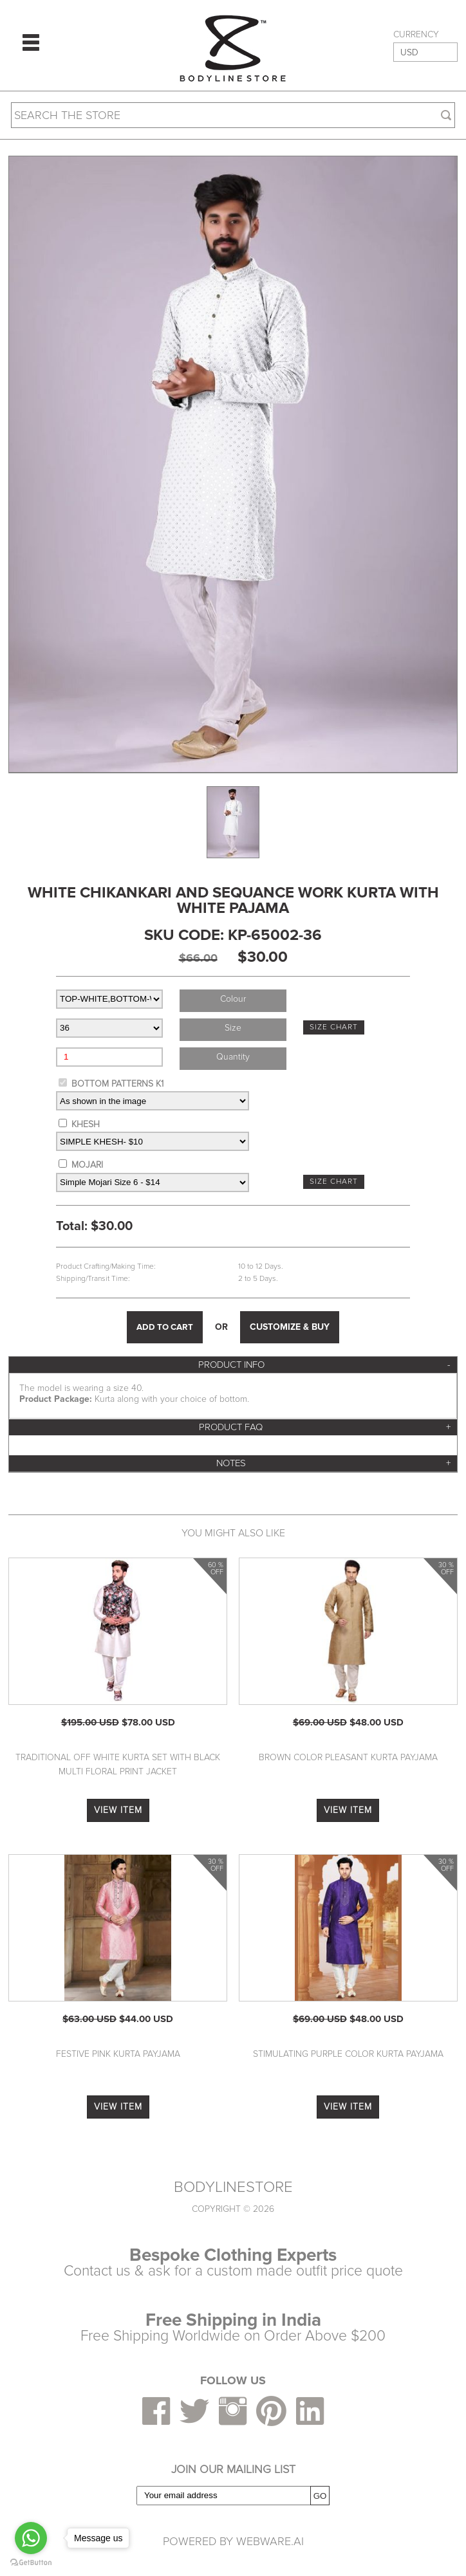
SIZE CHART (334, 1027)
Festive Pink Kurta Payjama (118, 2053)
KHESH (85, 1124)
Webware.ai (270, 2541)
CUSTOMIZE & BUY (290, 1326)
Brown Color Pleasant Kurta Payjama (348, 1757)
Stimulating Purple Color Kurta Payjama (348, 2053)
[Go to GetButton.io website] (30, 2563)
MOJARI (87, 1164)
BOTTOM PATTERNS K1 (117, 1083)
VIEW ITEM (118, 1810)
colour (233, 998)
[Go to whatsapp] (31, 2538)
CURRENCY (416, 34)
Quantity (233, 1056)
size (233, 1027)
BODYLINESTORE (233, 2187)
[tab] (233, 1365)
